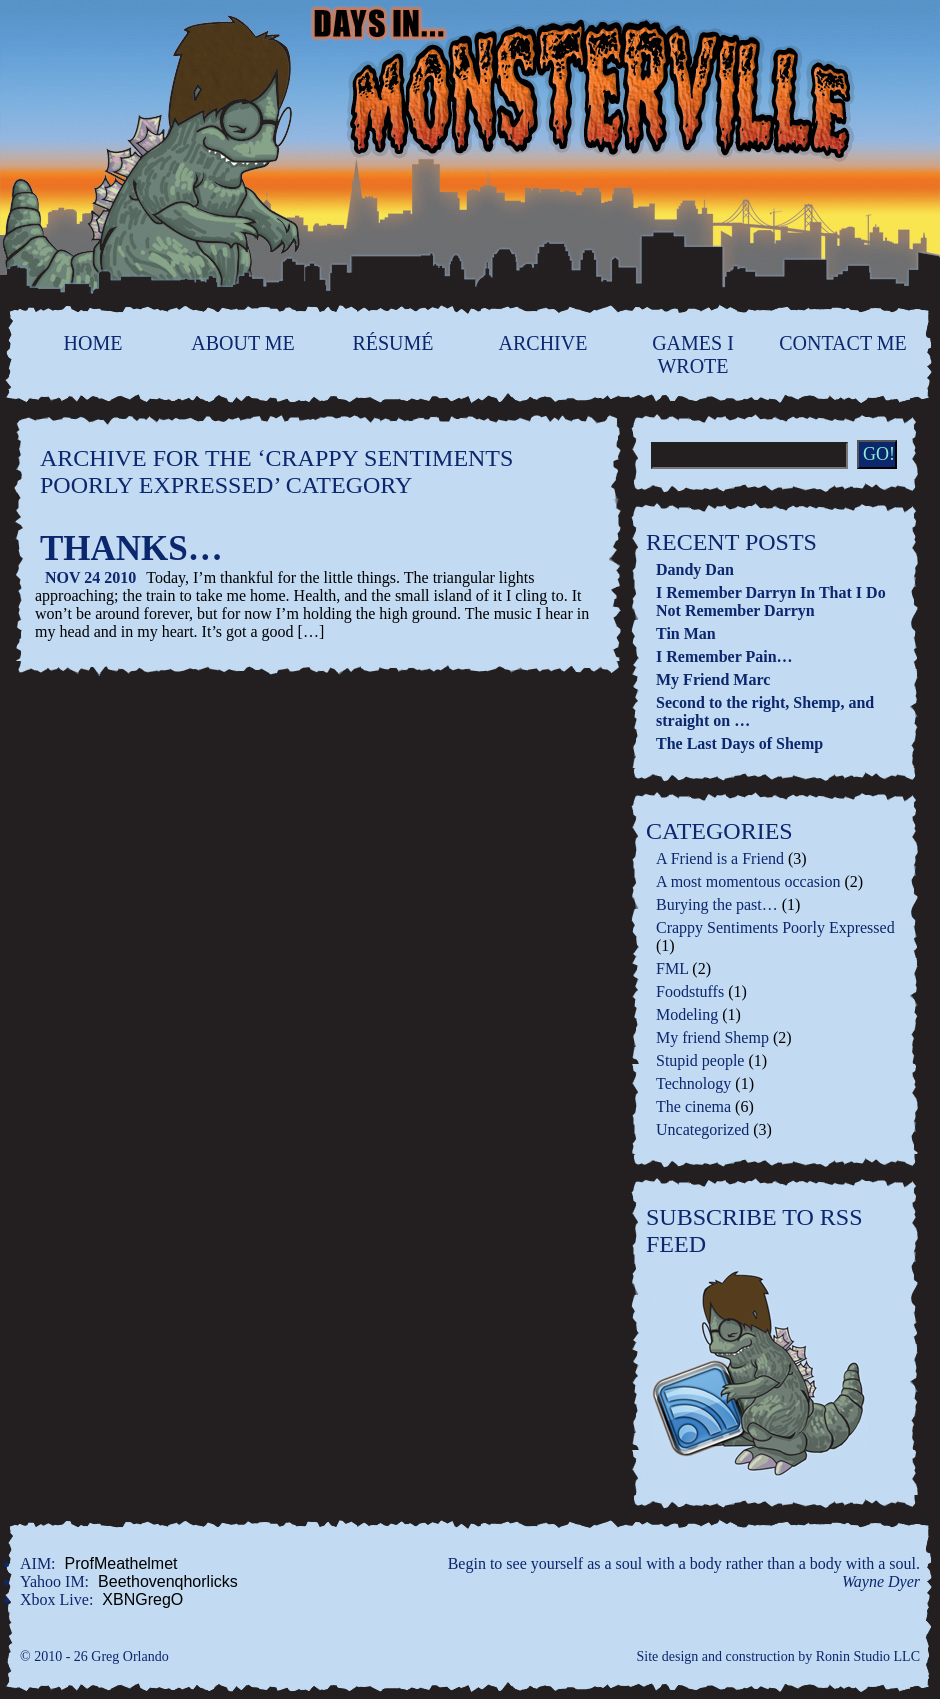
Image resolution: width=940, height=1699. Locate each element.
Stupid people (700, 1060)
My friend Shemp (712, 1037)
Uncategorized (702, 1129)
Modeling (687, 1014)
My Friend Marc (713, 679)
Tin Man (686, 633)
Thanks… (131, 548)
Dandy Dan (695, 569)
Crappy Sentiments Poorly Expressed (775, 927)
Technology (693, 1083)
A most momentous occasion (748, 881)
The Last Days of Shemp (739, 743)
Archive (543, 343)
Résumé (392, 343)
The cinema (693, 1106)
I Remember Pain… (724, 656)
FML (672, 968)
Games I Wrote (693, 354)
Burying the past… (717, 904)
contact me (842, 343)
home (93, 343)
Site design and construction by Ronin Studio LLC (779, 1656)
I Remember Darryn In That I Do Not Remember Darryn (771, 601)
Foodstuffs (690, 991)
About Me (243, 343)
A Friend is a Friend (720, 858)
